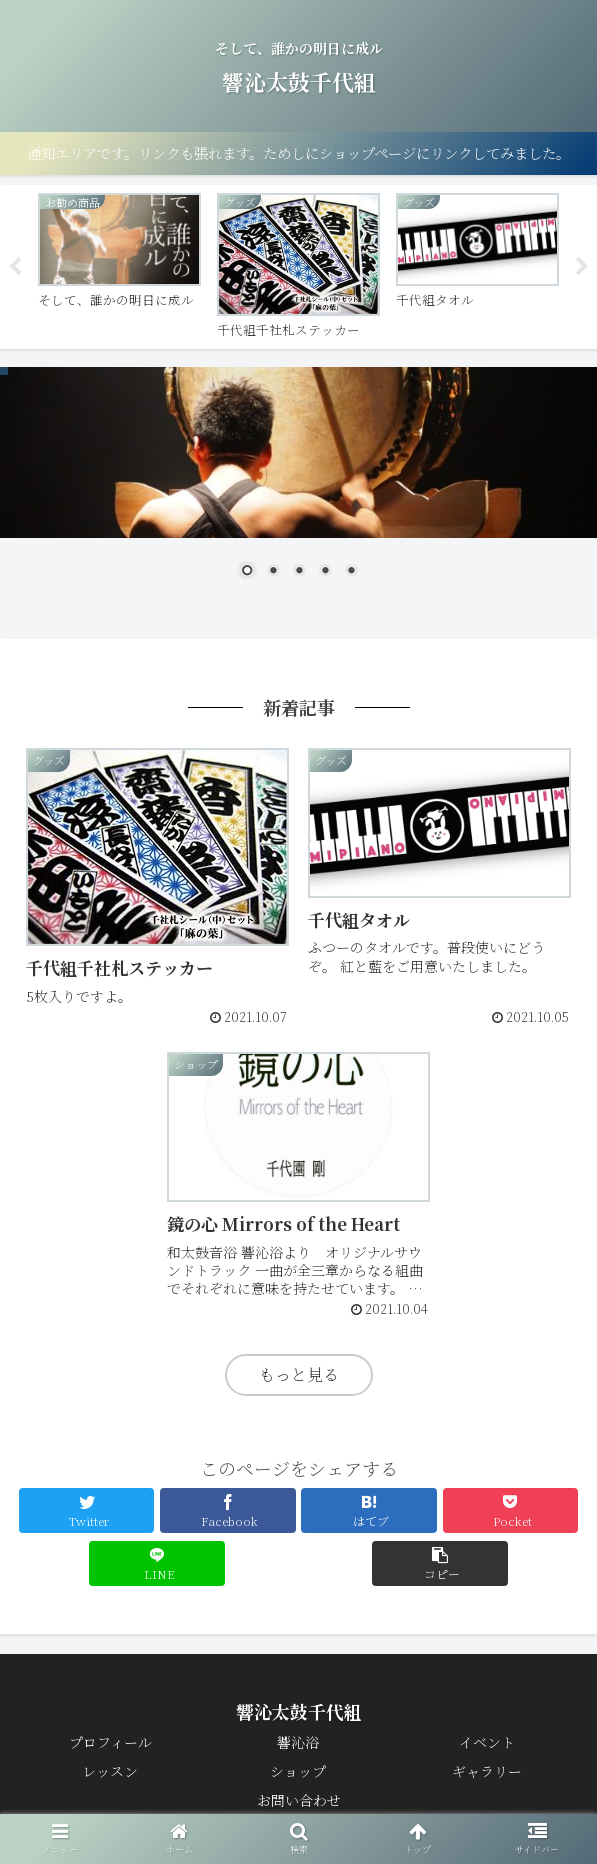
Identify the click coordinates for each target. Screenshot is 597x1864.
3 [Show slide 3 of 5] (299, 572)
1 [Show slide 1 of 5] (247, 572)
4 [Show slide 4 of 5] (325, 572)
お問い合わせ (299, 1800)
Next (582, 267)
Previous (15, 267)
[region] (298, 488)
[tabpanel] (119, 263)
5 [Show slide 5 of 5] (351, 572)
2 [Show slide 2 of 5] (273, 572)
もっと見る (299, 1374)
